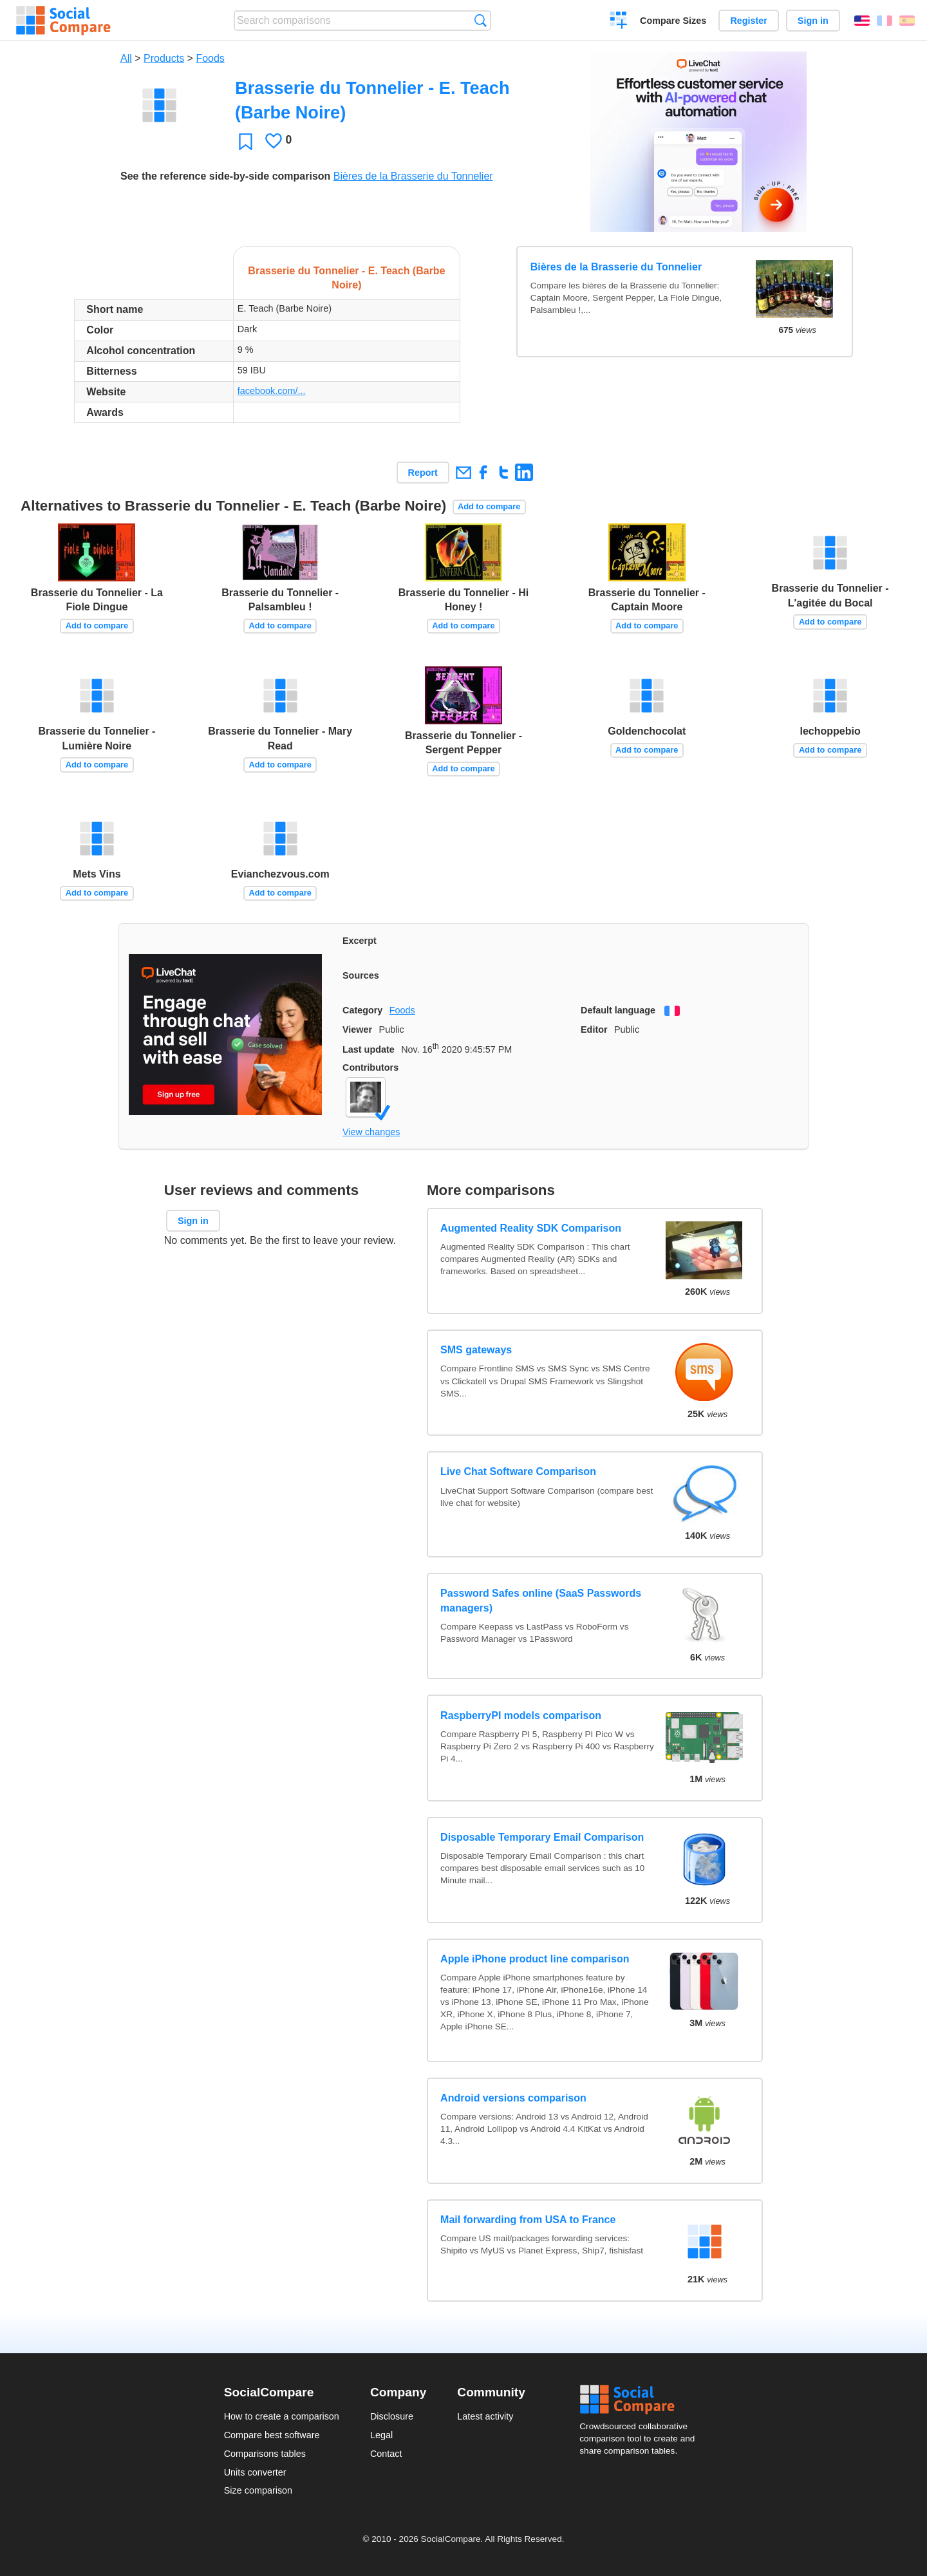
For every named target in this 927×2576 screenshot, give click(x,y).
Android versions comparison (513, 2097)
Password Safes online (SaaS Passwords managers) (540, 1600)
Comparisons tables (265, 2454)
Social (641, 2399)
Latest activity (485, 2416)
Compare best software (272, 2435)
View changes (371, 1132)
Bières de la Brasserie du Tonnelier (413, 176)
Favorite (245, 141)
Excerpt (359, 940)
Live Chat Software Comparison (518, 1471)
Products (164, 58)
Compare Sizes (673, 20)
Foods (210, 58)
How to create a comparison (281, 2416)
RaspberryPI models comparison (520, 1715)
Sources (360, 975)
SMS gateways (476, 1349)
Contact (386, 2454)
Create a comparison (619, 22)
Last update (368, 1049)
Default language (618, 1010)
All (126, 58)
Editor (594, 1029)
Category (362, 1010)
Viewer (357, 1029)
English (862, 20)
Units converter (255, 2472)
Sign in (813, 20)
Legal (381, 2435)
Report (423, 472)
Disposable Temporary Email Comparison (542, 1837)
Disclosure (391, 2416)
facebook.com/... (272, 391)
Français (884, 20)
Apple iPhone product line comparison (534, 1958)
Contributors (370, 1067)
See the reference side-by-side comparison (225, 176)
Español (907, 20)
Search (480, 20)
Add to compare (489, 506)
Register (748, 20)
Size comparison (258, 2490)
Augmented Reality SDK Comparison (530, 1228)
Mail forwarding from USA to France (527, 2219)
